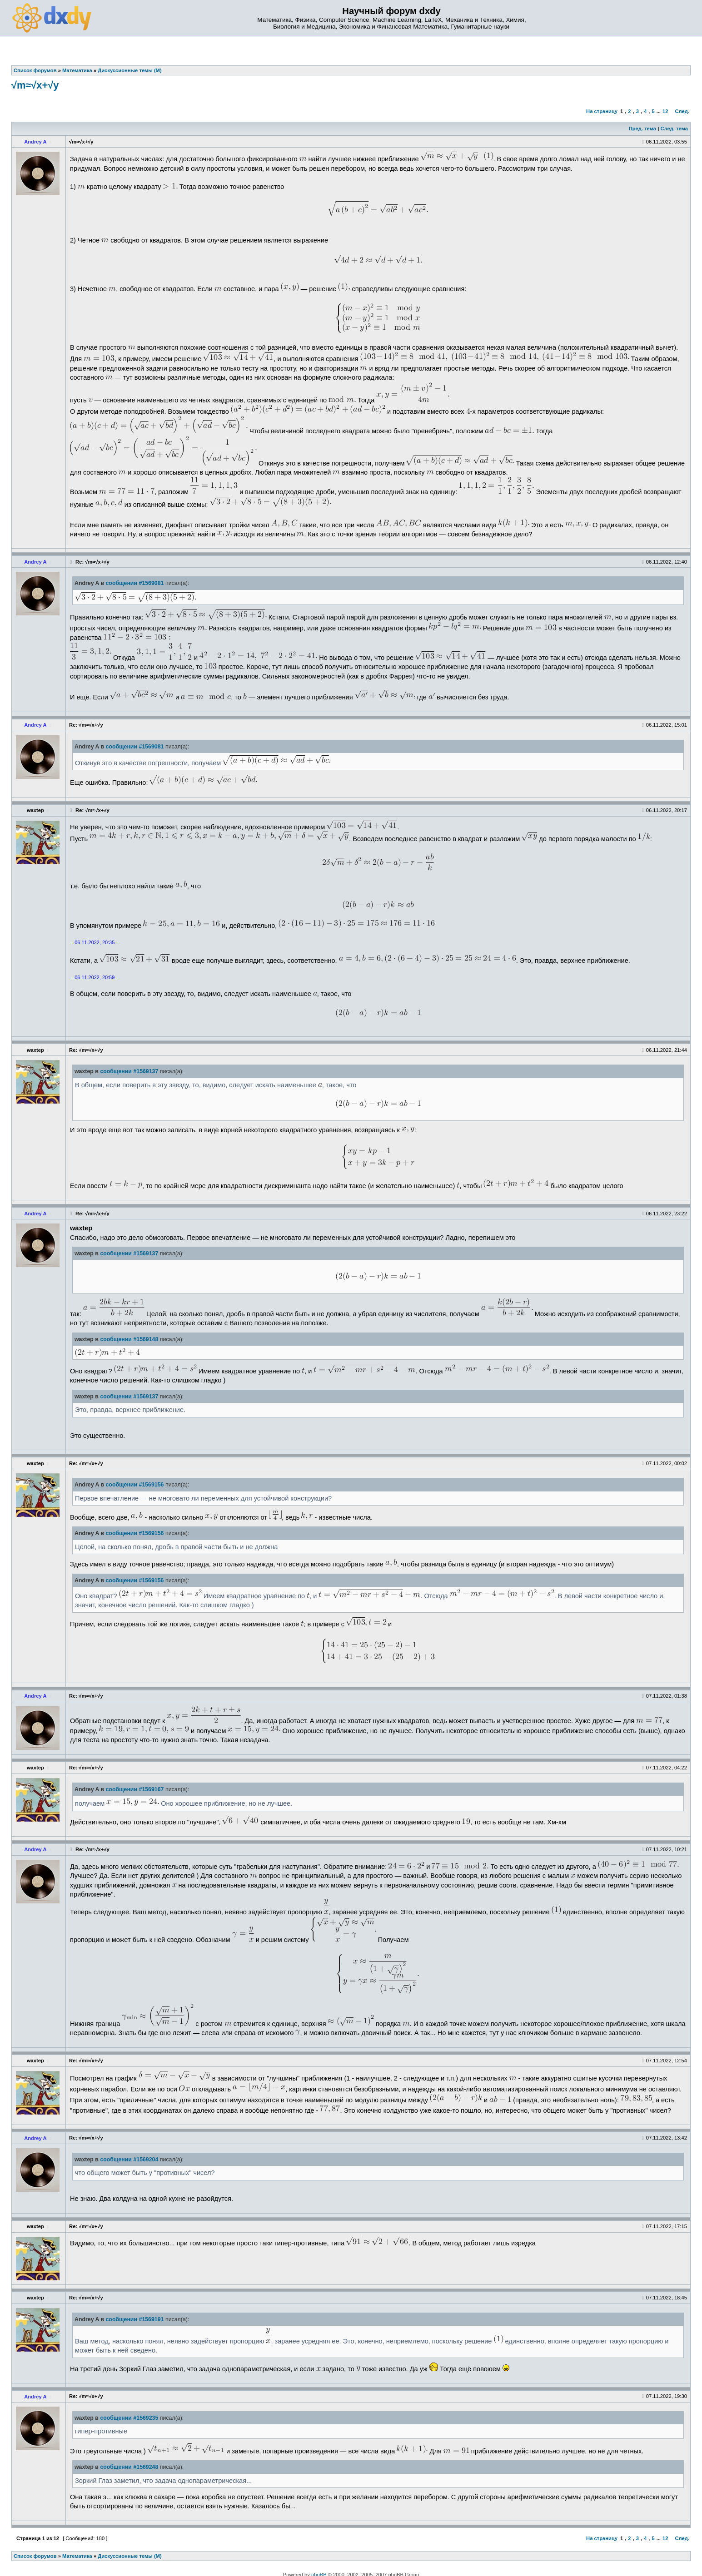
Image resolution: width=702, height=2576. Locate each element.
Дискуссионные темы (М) (129, 2556)
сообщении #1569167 (135, 1789)
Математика (77, 2556)
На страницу (601, 111)
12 (665, 111)
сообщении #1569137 (129, 1071)
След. (682, 111)
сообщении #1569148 (129, 1339)
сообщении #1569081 (135, 583)
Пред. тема (642, 128)
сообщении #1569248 (129, 2467)
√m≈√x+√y (35, 85)
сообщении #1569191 (135, 2319)
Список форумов (35, 2556)
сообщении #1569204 (129, 2159)
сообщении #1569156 (135, 1484)
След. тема (673, 128)
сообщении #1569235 (129, 2418)
